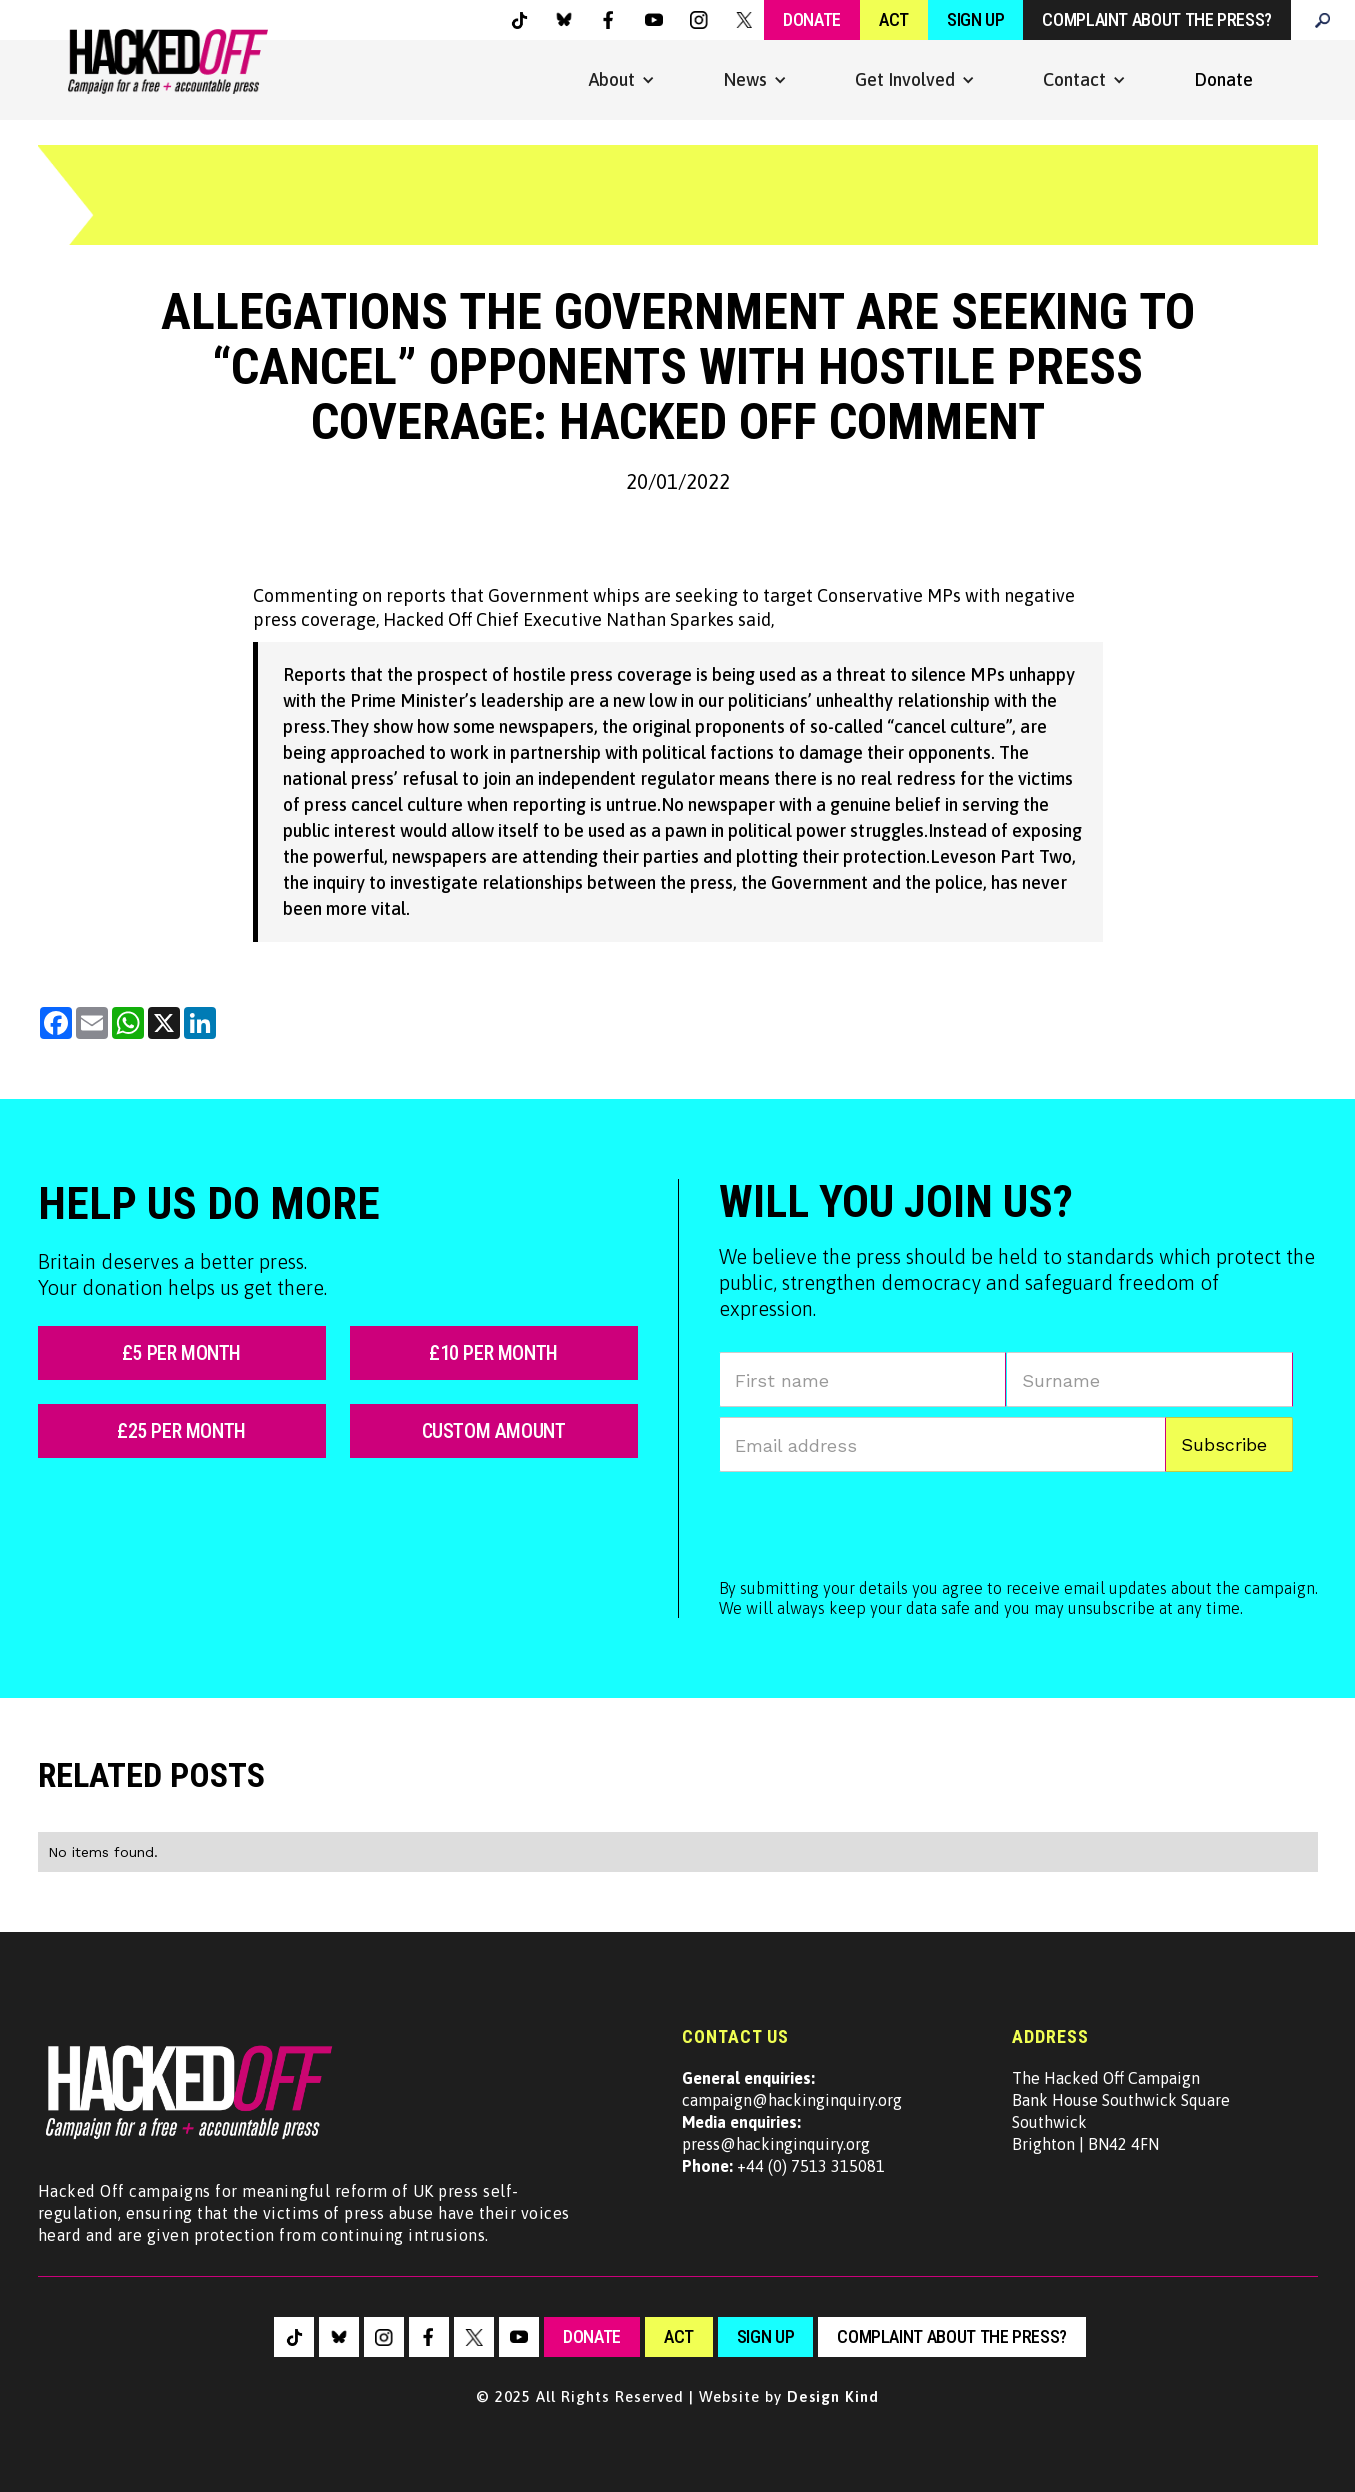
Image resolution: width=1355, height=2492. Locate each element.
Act (894, 19)
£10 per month (493, 1353)
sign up (765, 2336)
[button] (622, 80)
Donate (812, 19)
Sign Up (975, 19)
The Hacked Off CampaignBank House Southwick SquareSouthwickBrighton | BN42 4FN (1121, 2111)
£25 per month (181, 1431)
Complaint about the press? (1157, 19)
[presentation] (871, 1521)
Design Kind (833, 2396)
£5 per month (181, 1353)
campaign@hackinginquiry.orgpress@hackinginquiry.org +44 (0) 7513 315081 (792, 2122)
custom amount (494, 1431)
